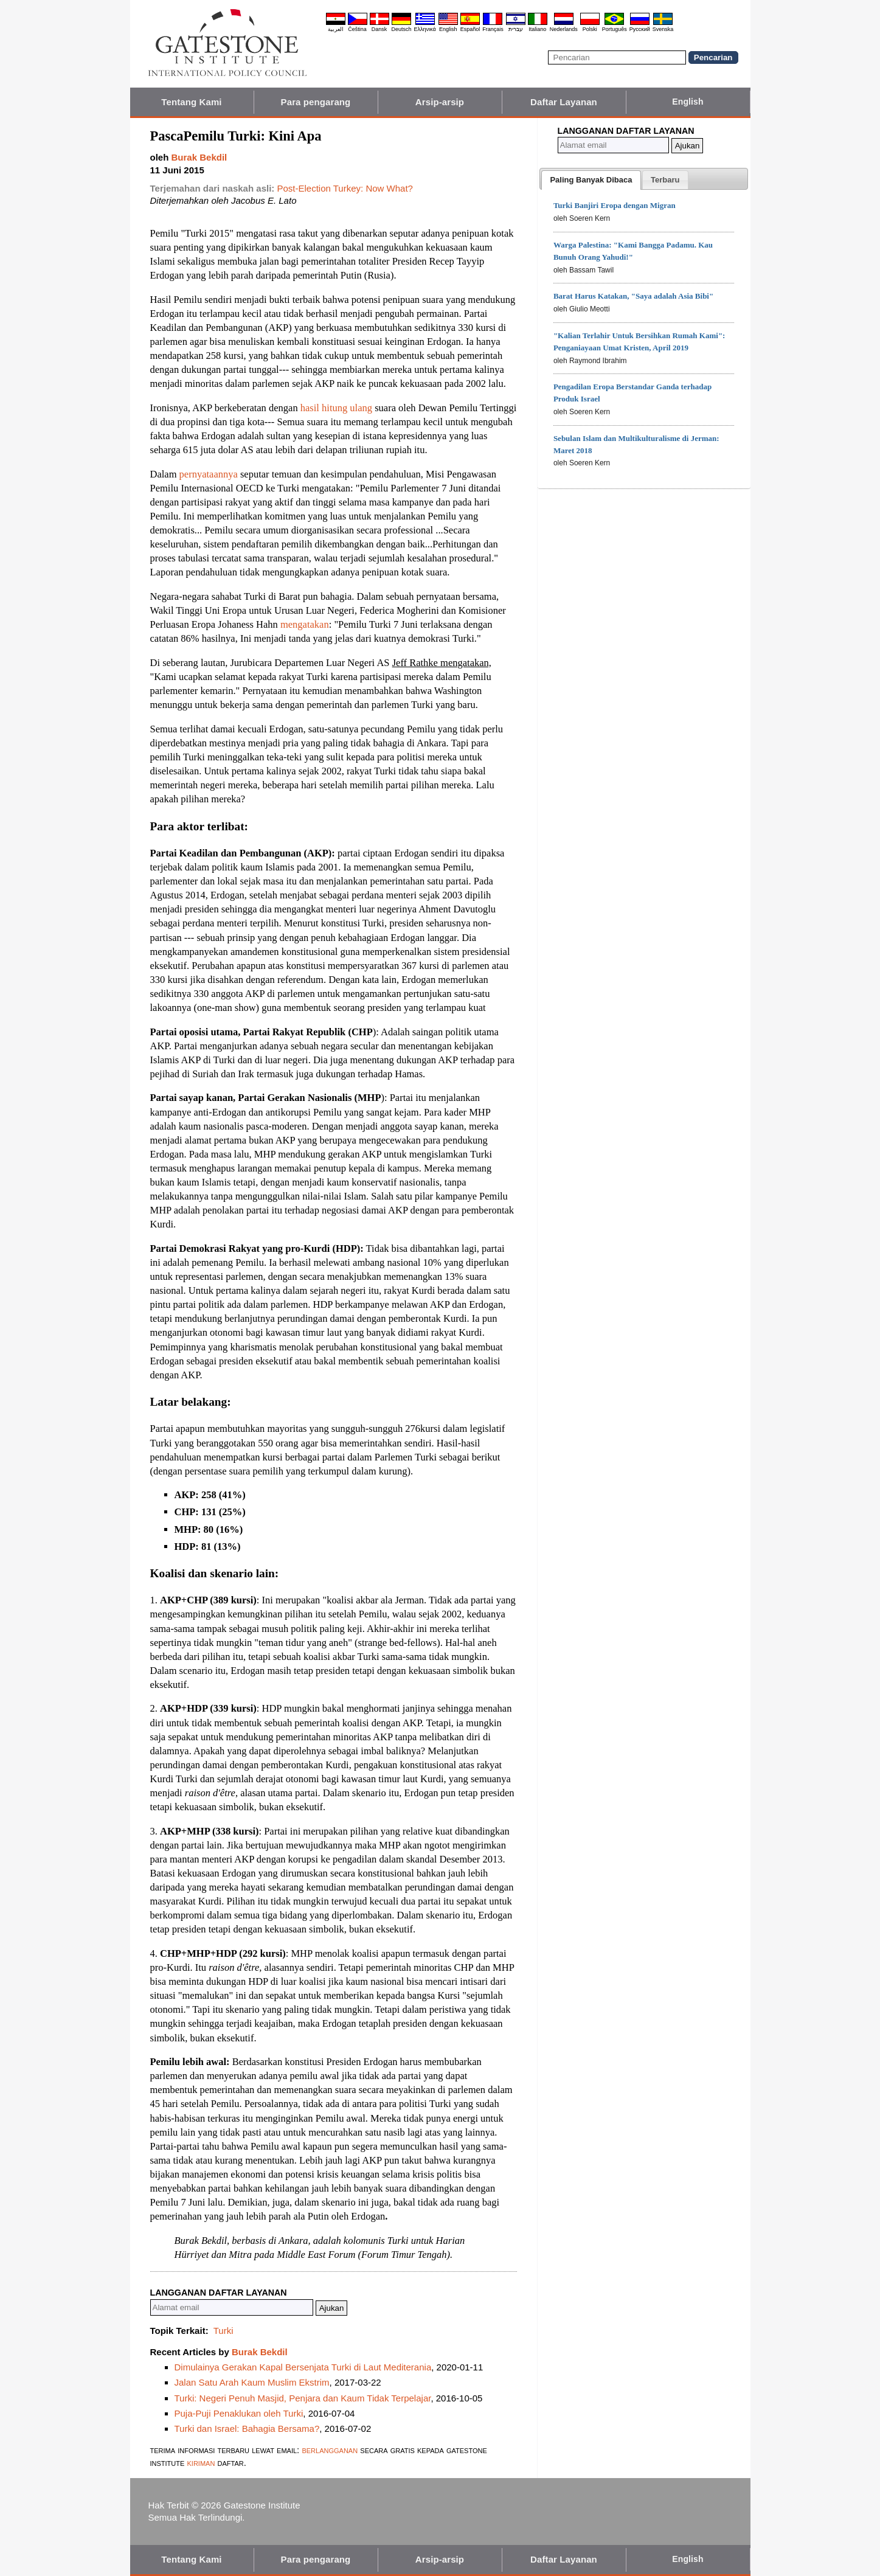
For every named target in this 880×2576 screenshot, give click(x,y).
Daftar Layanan (563, 102)
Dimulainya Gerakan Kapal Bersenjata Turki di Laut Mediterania (303, 2367)
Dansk (379, 29)
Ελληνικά (425, 29)
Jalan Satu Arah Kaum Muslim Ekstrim (252, 2382)
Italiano (537, 29)
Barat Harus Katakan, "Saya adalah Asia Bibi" (633, 295)
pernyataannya (209, 474)
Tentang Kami (191, 102)
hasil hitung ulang (337, 408)
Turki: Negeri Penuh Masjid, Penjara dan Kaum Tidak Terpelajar (303, 2398)
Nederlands (564, 29)
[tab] (590, 180)
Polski (590, 29)
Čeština (357, 29)
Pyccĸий (639, 29)
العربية (336, 29)
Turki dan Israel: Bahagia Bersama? (247, 2428)
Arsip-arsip (439, 102)
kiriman (202, 2462)
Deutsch (402, 29)
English (448, 29)
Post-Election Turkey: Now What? (344, 188)
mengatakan (304, 624)
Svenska (663, 29)
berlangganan (330, 2450)
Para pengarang (316, 102)
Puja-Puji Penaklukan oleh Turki (239, 2413)
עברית (515, 29)
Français (493, 29)
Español (470, 29)
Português (614, 29)
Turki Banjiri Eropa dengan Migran (614, 205)
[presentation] (591, 180)
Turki (223, 2330)
